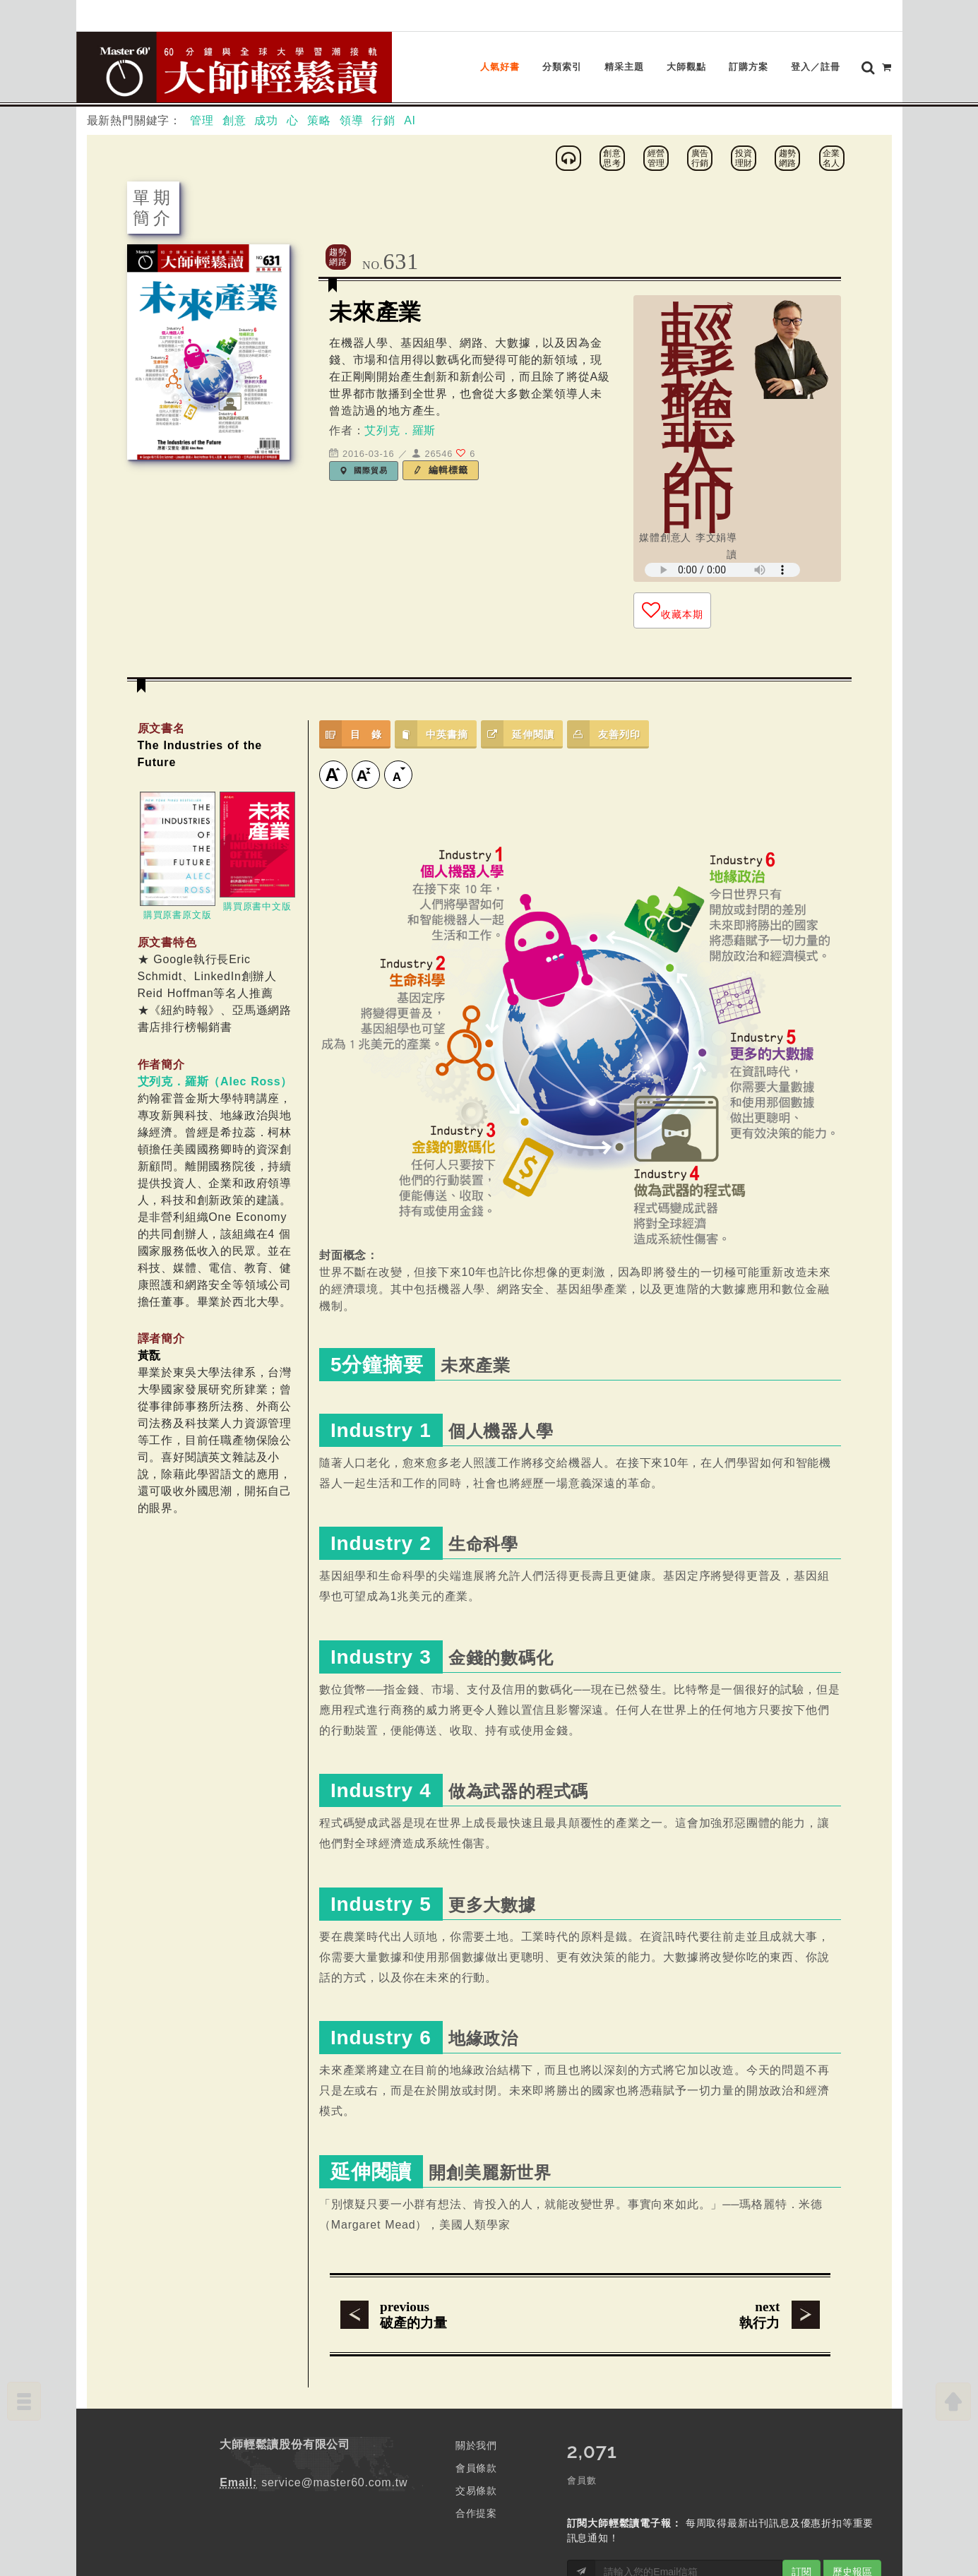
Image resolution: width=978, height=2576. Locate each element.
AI (410, 120)
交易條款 (476, 2490)
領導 (352, 120)
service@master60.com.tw (334, 2482)
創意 (234, 120)
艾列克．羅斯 (400, 430)
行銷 (383, 120)
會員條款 (476, 2468)
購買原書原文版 (177, 915)
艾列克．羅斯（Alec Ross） (215, 1081)
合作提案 (476, 2513)
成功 (266, 120)
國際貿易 (364, 470)
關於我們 (476, 2445)
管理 (202, 120)
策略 (319, 120)
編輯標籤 (440, 470)
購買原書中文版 (257, 906)
